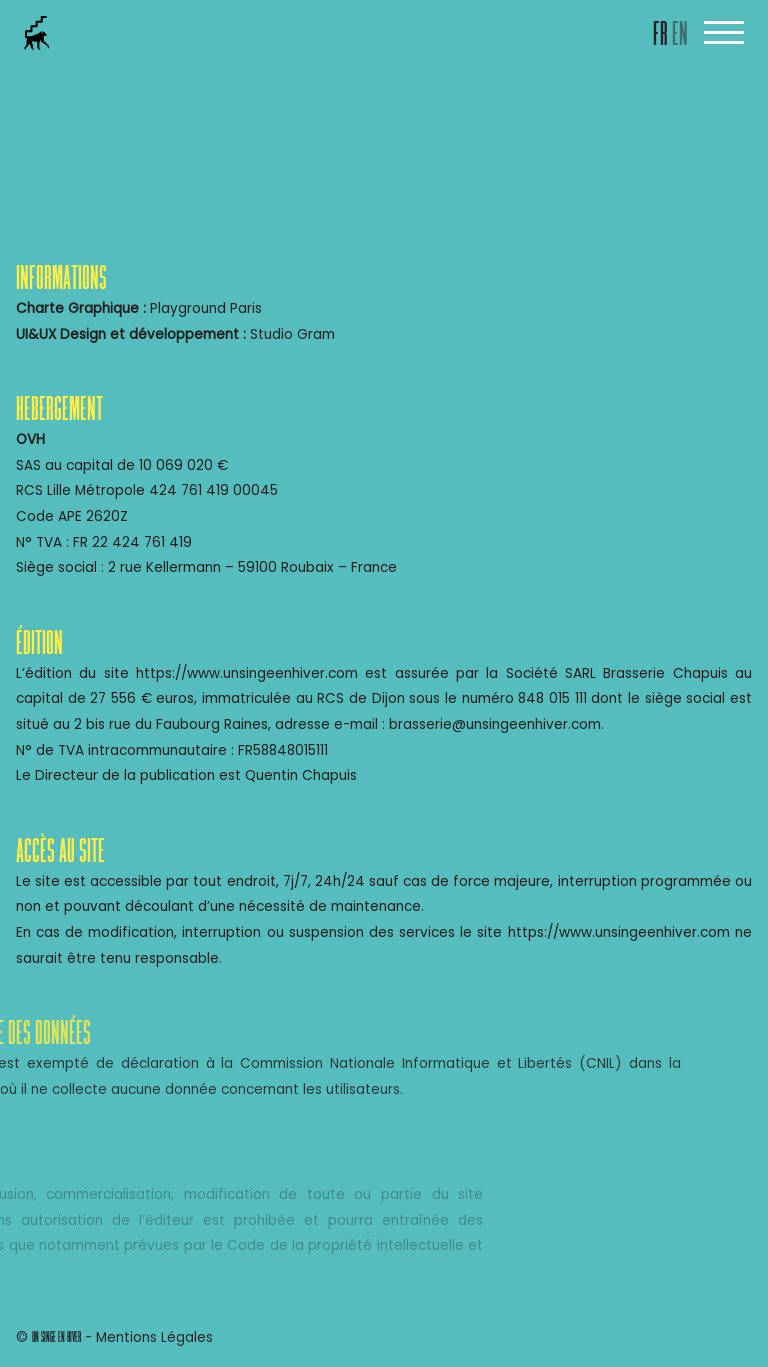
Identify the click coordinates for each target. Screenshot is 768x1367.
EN (680, 36)
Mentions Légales (154, 1337)
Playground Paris (206, 308)
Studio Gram (292, 334)
